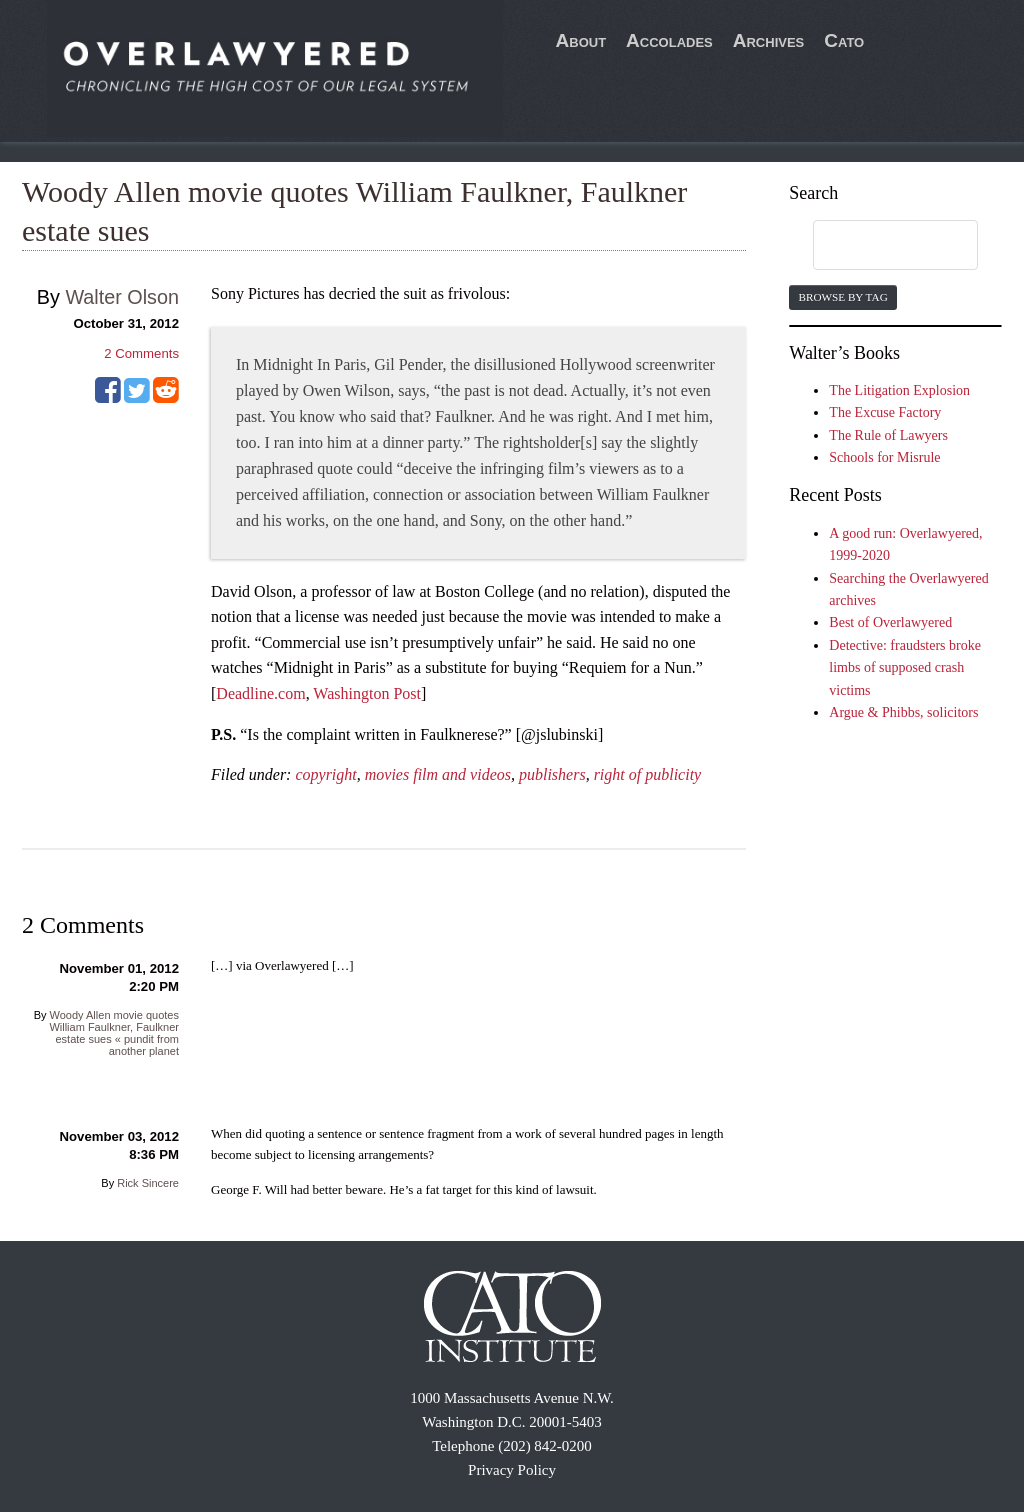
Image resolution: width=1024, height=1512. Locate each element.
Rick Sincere (148, 1183)
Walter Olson (122, 297)
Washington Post (367, 693)
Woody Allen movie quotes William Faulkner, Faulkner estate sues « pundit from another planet (114, 1033)
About (581, 40)
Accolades (669, 40)
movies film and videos (438, 774)
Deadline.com (260, 693)
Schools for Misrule (884, 457)
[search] (876, 246)
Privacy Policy (512, 1470)
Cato (844, 40)
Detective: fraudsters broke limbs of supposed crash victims (905, 668)
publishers (552, 774)
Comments (141, 353)
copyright (325, 774)
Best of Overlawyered (890, 622)
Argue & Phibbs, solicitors (903, 712)
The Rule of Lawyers (888, 435)
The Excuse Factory (885, 412)
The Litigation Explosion (899, 390)
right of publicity (648, 774)
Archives (769, 40)
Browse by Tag (842, 297)
